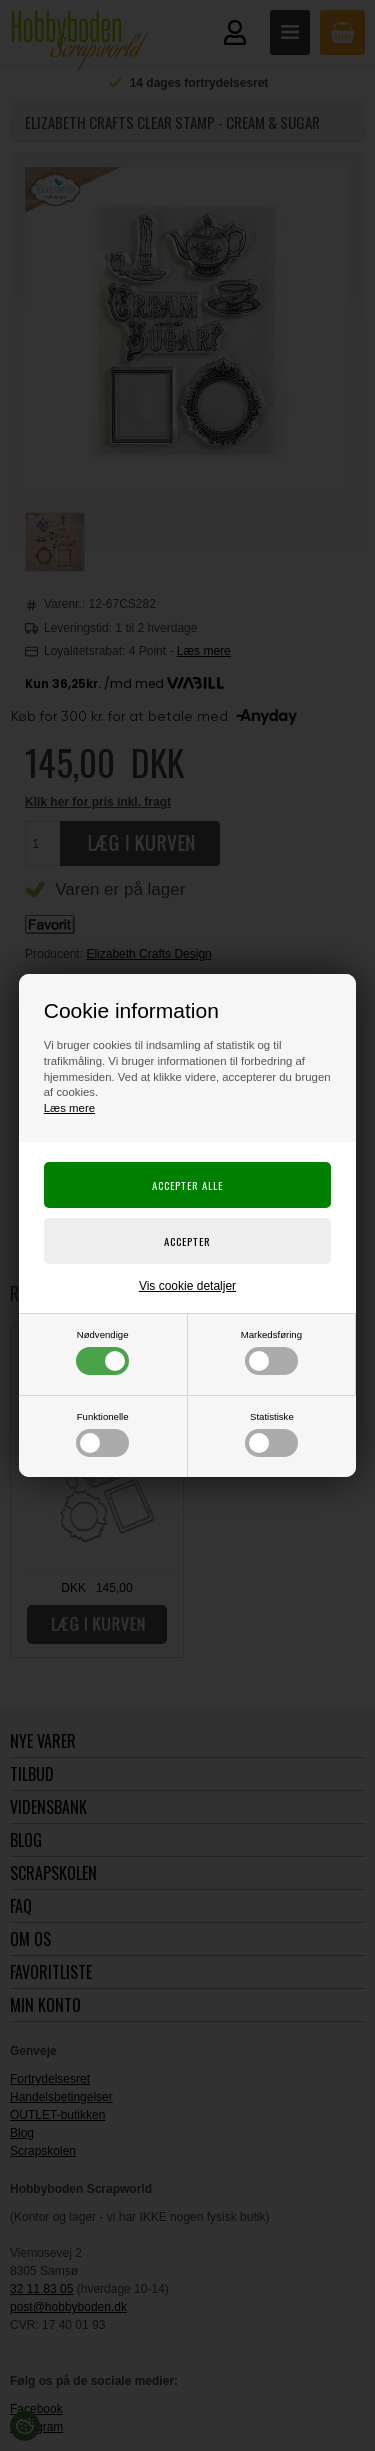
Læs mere (69, 1108)
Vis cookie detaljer (187, 1286)
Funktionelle (102, 1434)
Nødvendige (102, 1352)
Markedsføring (271, 1352)
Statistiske (271, 1434)
